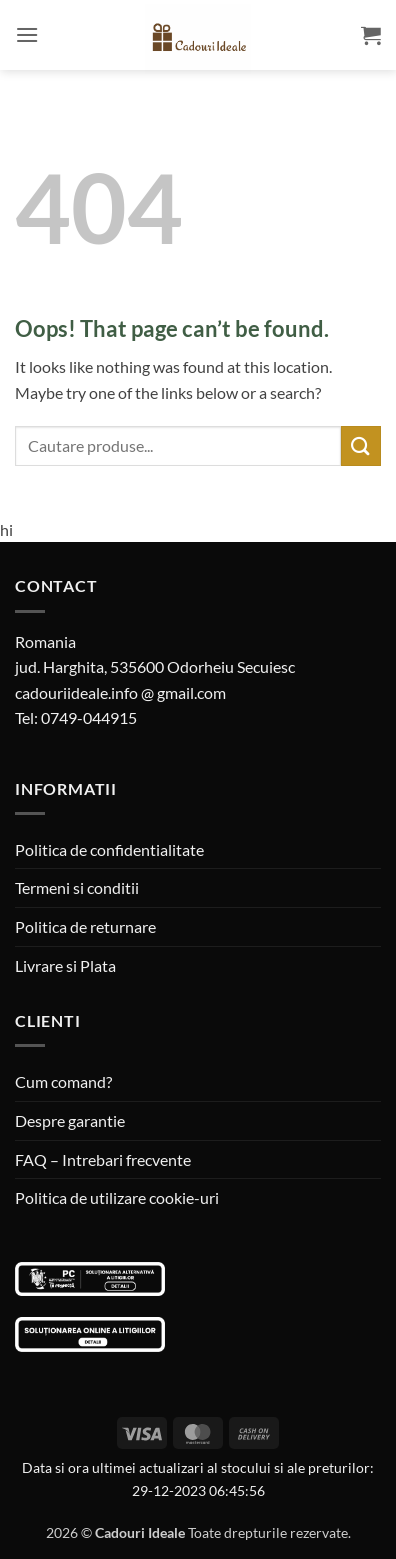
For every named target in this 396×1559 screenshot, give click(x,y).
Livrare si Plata (65, 965)
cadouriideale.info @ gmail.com (120, 692)
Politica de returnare (85, 926)
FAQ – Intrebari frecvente (103, 1159)
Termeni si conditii (77, 887)
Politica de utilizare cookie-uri (117, 1197)
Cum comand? (63, 1081)
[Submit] (361, 445)
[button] (27, 34)
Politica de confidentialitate (109, 849)
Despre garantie (70, 1120)
